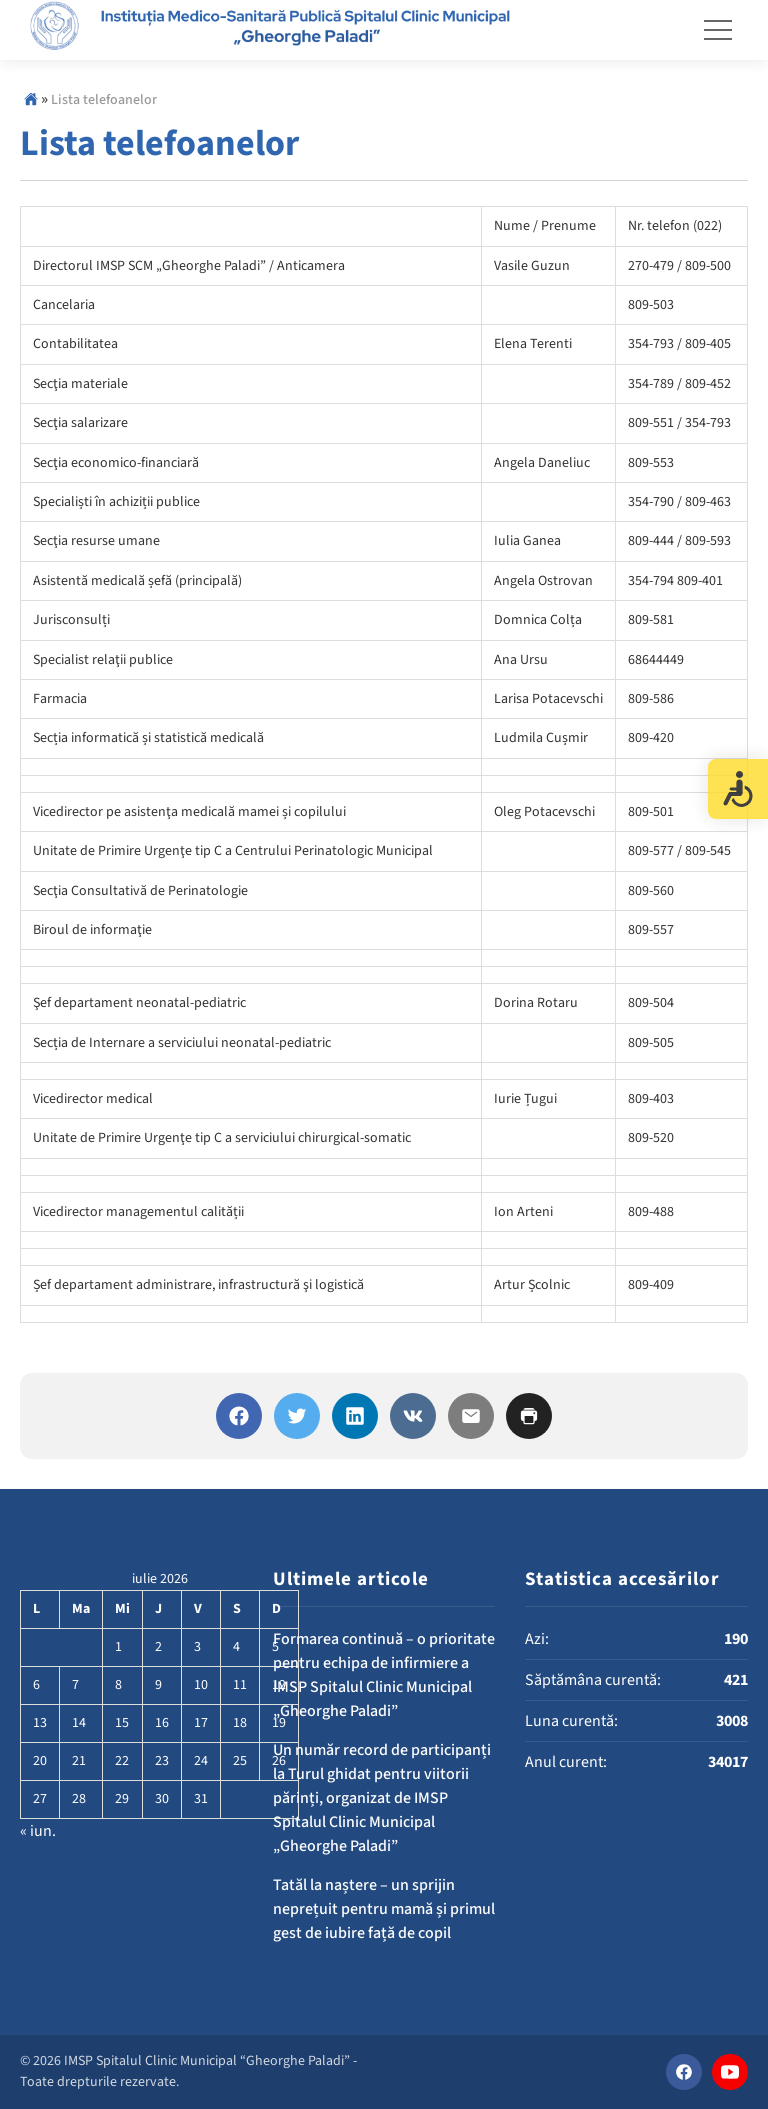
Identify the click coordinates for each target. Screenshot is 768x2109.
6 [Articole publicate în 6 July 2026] (36, 1685)
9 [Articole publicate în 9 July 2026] (158, 1685)
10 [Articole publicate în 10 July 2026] (201, 1685)
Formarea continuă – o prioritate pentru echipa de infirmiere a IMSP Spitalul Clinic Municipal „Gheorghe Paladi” (384, 1675)
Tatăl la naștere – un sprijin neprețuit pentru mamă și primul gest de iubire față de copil (384, 1909)
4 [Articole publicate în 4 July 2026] (236, 1647)
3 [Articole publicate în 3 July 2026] (197, 1647)
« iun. (38, 1831)
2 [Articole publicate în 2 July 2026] (158, 1647)
